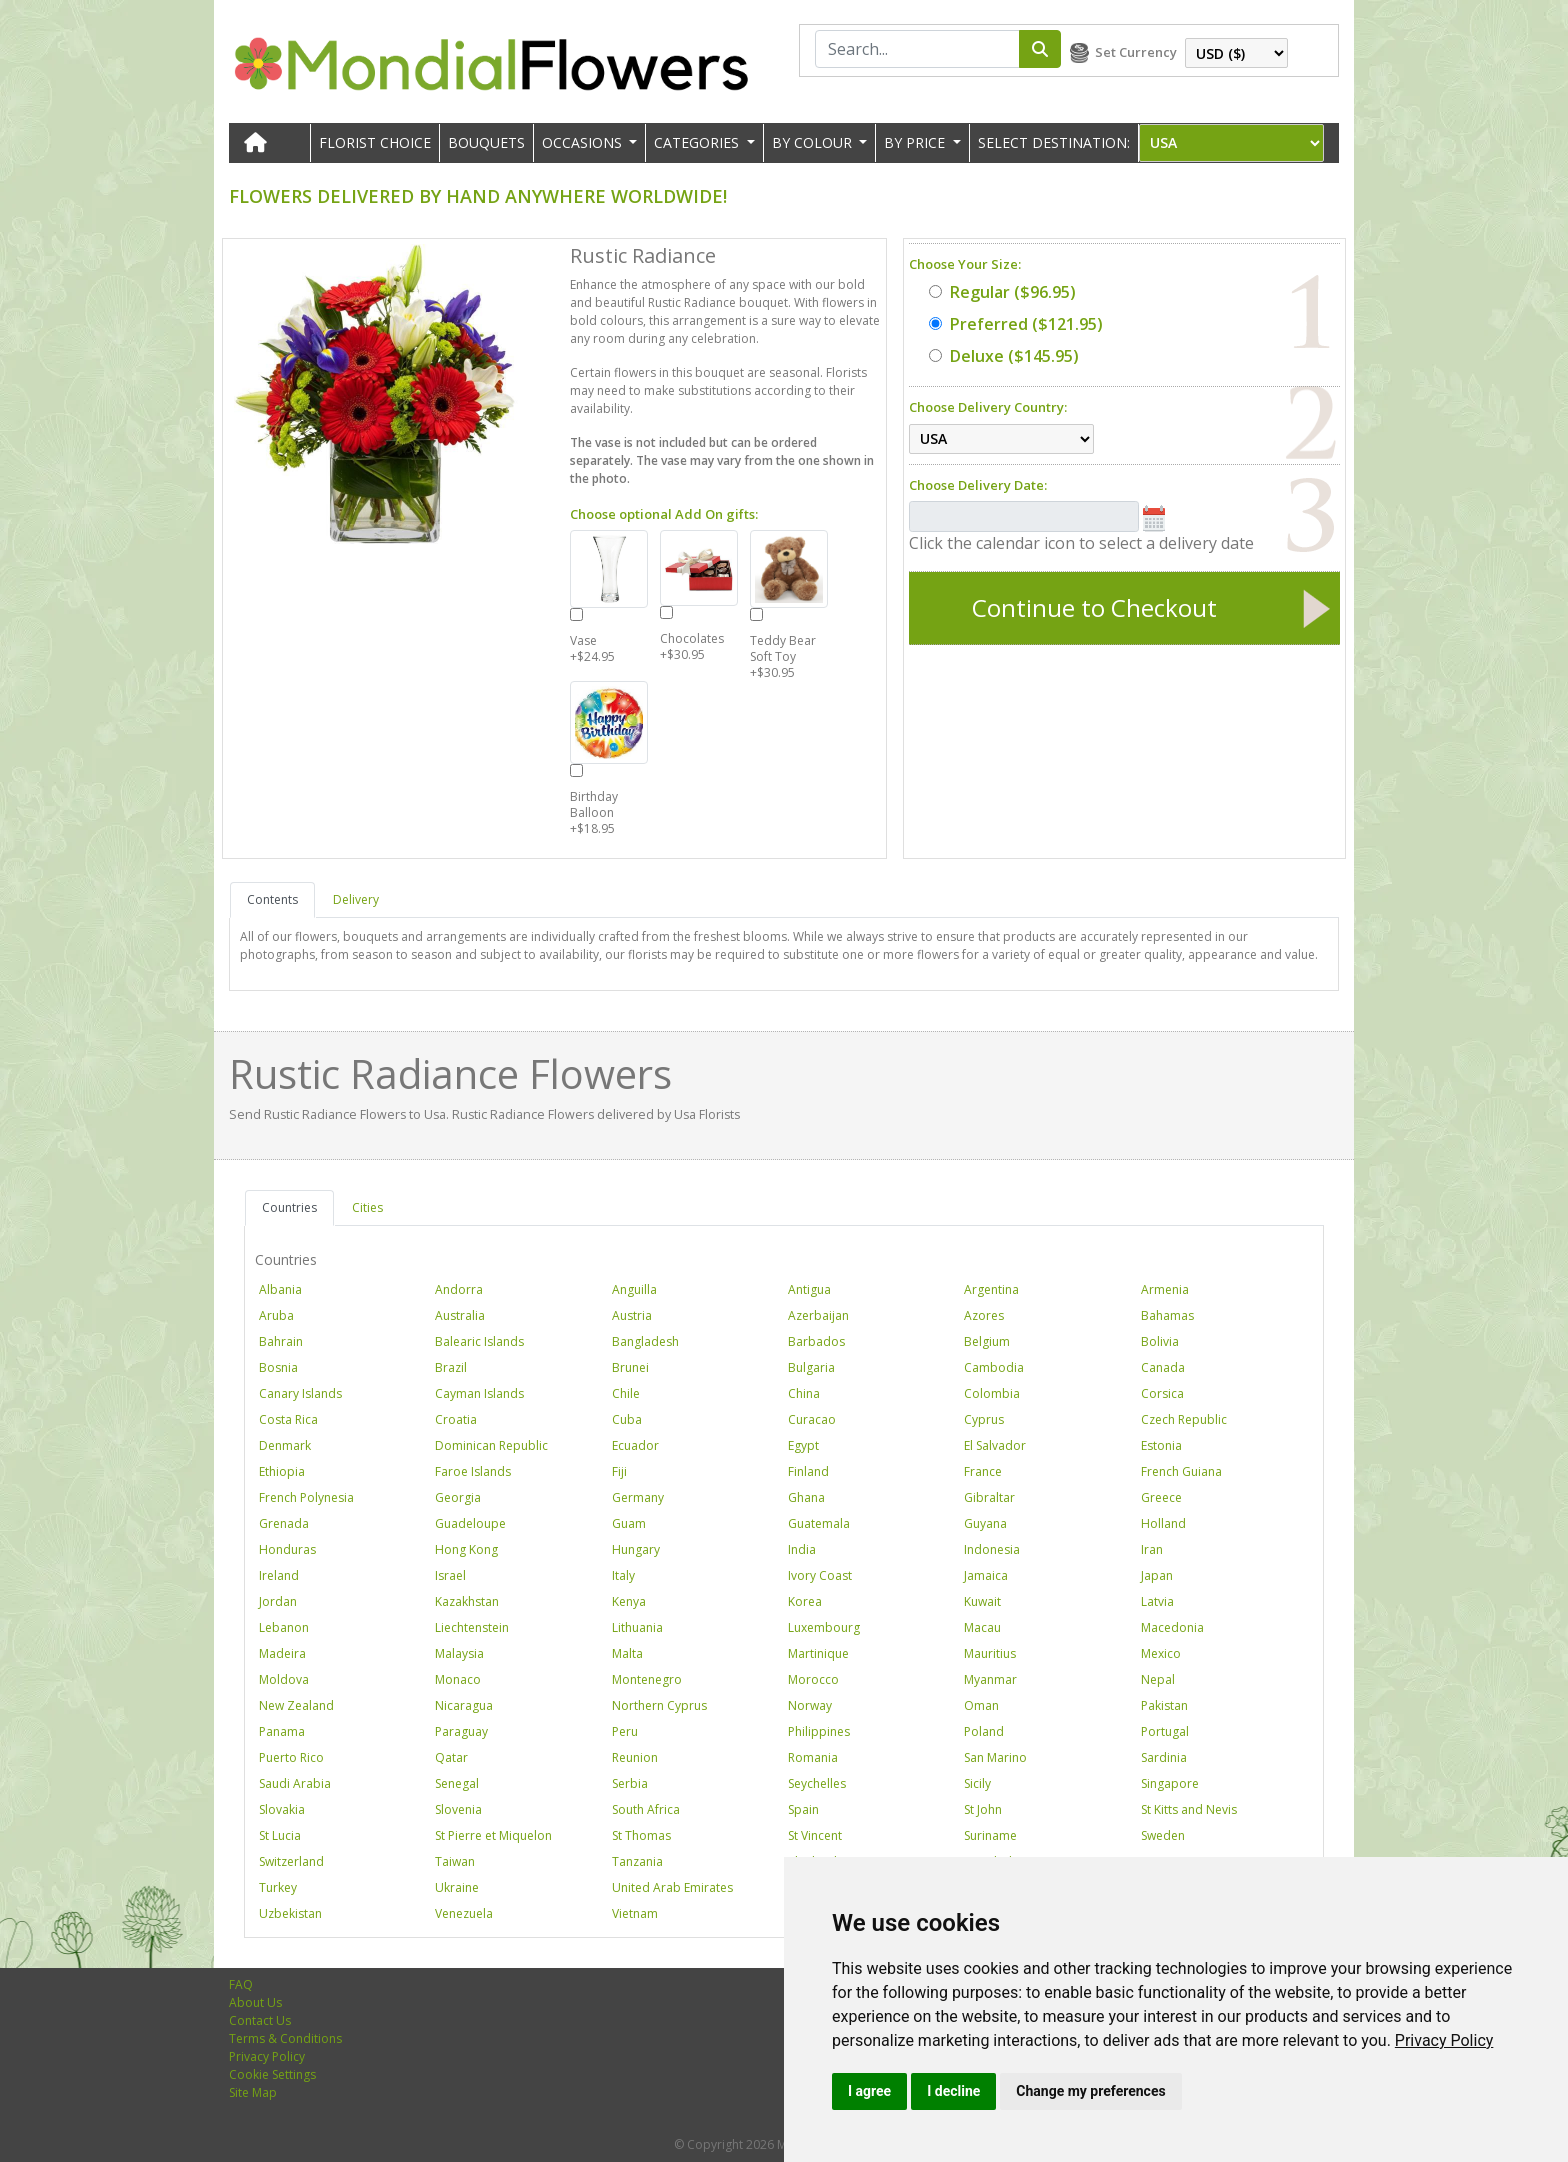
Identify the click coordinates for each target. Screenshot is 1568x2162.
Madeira (282, 1653)
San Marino (995, 1757)
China (804, 1393)
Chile (626, 1393)
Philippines (819, 1731)
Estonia (1161, 1445)
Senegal (457, 1783)
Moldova (284, 1679)
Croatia (456, 1419)
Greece (1161, 1497)
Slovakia (282, 1809)
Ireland (279, 1575)
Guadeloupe (470, 1523)
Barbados (816, 1341)
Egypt (803, 1445)
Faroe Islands (473, 1471)
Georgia (458, 1497)
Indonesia (992, 1549)
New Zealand (296, 1705)
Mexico (1161, 1653)
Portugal (1165, 1731)
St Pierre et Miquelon (493, 1835)
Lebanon (284, 1627)
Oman (981, 1705)
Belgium (987, 1341)
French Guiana (1181, 1471)
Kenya (629, 1601)
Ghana (806, 1497)
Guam (629, 1523)
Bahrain (281, 1341)
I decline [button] (953, 2091)
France (983, 1471)
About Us (255, 2002)
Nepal (1158, 1679)
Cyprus (984, 1419)
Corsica (1162, 1393)
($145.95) (1004, 356)
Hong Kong (466, 1549)
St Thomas (641, 1835)
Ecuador (635, 1445)
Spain (803, 1809)
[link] (1444, 2040)
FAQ (241, 1984)
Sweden (1163, 1835)
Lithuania (637, 1627)
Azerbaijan (818, 1315)
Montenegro (647, 1679)
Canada (1163, 1367)
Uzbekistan (290, 1913)
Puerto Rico (291, 1757)
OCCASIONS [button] (584, 142)
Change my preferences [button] (1090, 2091)
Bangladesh (645, 1341)
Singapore (1170, 1783)
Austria (632, 1315)
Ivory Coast (820, 1575)
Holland (1163, 1523)
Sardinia (1164, 1757)
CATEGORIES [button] (698, 142)
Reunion (635, 1757)
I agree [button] (869, 2091)
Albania (280, 1289)
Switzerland (291, 1861)
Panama (282, 1731)
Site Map (253, 2092)
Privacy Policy (1444, 2040)
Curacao (812, 1419)
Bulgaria (811, 1367)
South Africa (646, 1809)
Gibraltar (989, 1497)
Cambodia (994, 1367)
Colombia (992, 1393)
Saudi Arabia (295, 1783)
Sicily (977, 1783)
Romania (813, 1757)
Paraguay (461, 1731)
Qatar (451, 1757)
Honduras (287, 1549)
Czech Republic (1184, 1419)
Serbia (630, 1783)
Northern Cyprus (659, 1705)
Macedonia (1172, 1627)
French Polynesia (306, 1497)
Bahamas (1167, 1315)
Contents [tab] (272, 899)
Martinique (818, 1653)
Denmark (285, 1445)
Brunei (630, 1367)
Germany (638, 1497)
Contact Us (260, 2020)
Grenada (284, 1523)
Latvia (1157, 1601)
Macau (982, 1627)
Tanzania (637, 1861)
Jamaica (986, 1575)
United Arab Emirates (672, 1887)
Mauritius (990, 1653)
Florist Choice (375, 142)
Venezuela (464, 1913)
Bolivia (1160, 1341)
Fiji (619, 1471)
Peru (625, 1731)
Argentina (991, 1289)
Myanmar (990, 1679)
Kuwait (982, 1601)
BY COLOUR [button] (814, 142)
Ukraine (457, 1887)
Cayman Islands (479, 1393)
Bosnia (278, 1367)
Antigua (809, 1289)
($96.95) (1002, 292)
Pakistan (1164, 1705)
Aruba (276, 1315)
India (802, 1549)
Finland (808, 1471)
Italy (623, 1575)
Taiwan (455, 1861)
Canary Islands (300, 1393)
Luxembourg (824, 1627)
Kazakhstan (467, 1601)
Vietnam (635, 1913)
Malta (627, 1653)
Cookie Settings (272, 2074)
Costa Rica (288, 1419)
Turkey (278, 1887)
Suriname (990, 1835)
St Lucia (280, 1835)
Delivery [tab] (356, 899)
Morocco (813, 1679)
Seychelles (817, 1783)
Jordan (278, 1601)
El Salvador (995, 1445)
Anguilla (634, 1289)
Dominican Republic (491, 1445)
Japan (1157, 1575)
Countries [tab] (289, 1207)
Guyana (985, 1523)
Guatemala (819, 1523)
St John (983, 1809)
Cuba (627, 1419)
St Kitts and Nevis (1189, 1809)
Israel (450, 1575)
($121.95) (1016, 324)
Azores (984, 1315)
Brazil (451, 1367)
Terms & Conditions (285, 2038)
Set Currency (1136, 52)
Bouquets (486, 142)
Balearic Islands (479, 1341)
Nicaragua (464, 1705)
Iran (1152, 1549)
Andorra (459, 1289)
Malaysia (459, 1653)
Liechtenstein (472, 1627)
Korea (805, 1601)
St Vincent (815, 1835)
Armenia (1165, 1289)
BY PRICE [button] (916, 142)
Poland (984, 1731)
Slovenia (458, 1809)
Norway (810, 1705)
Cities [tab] (367, 1207)
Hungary (636, 1549)
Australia (460, 1315)
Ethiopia (282, 1471)
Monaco (458, 1679)
